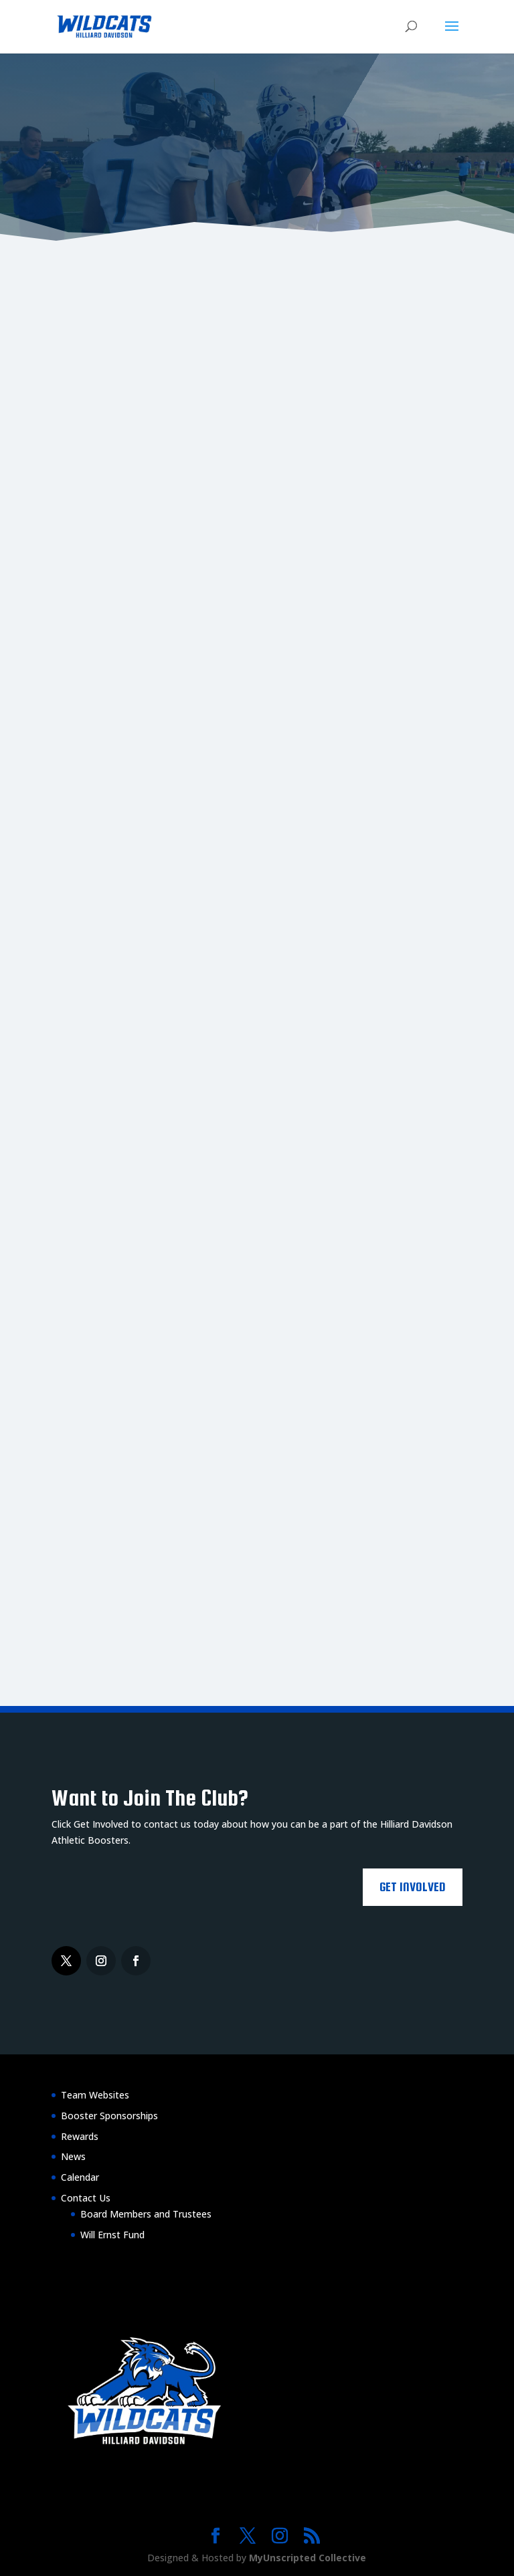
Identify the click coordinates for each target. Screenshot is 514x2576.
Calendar (80, 2177)
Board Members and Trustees (145, 2214)
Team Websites (95, 2094)
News (73, 2156)
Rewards (79, 2136)
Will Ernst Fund (112, 2234)
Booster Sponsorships (109, 2115)
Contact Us (85, 2197)
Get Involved (412, 1887)
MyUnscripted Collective (307, 2557)
